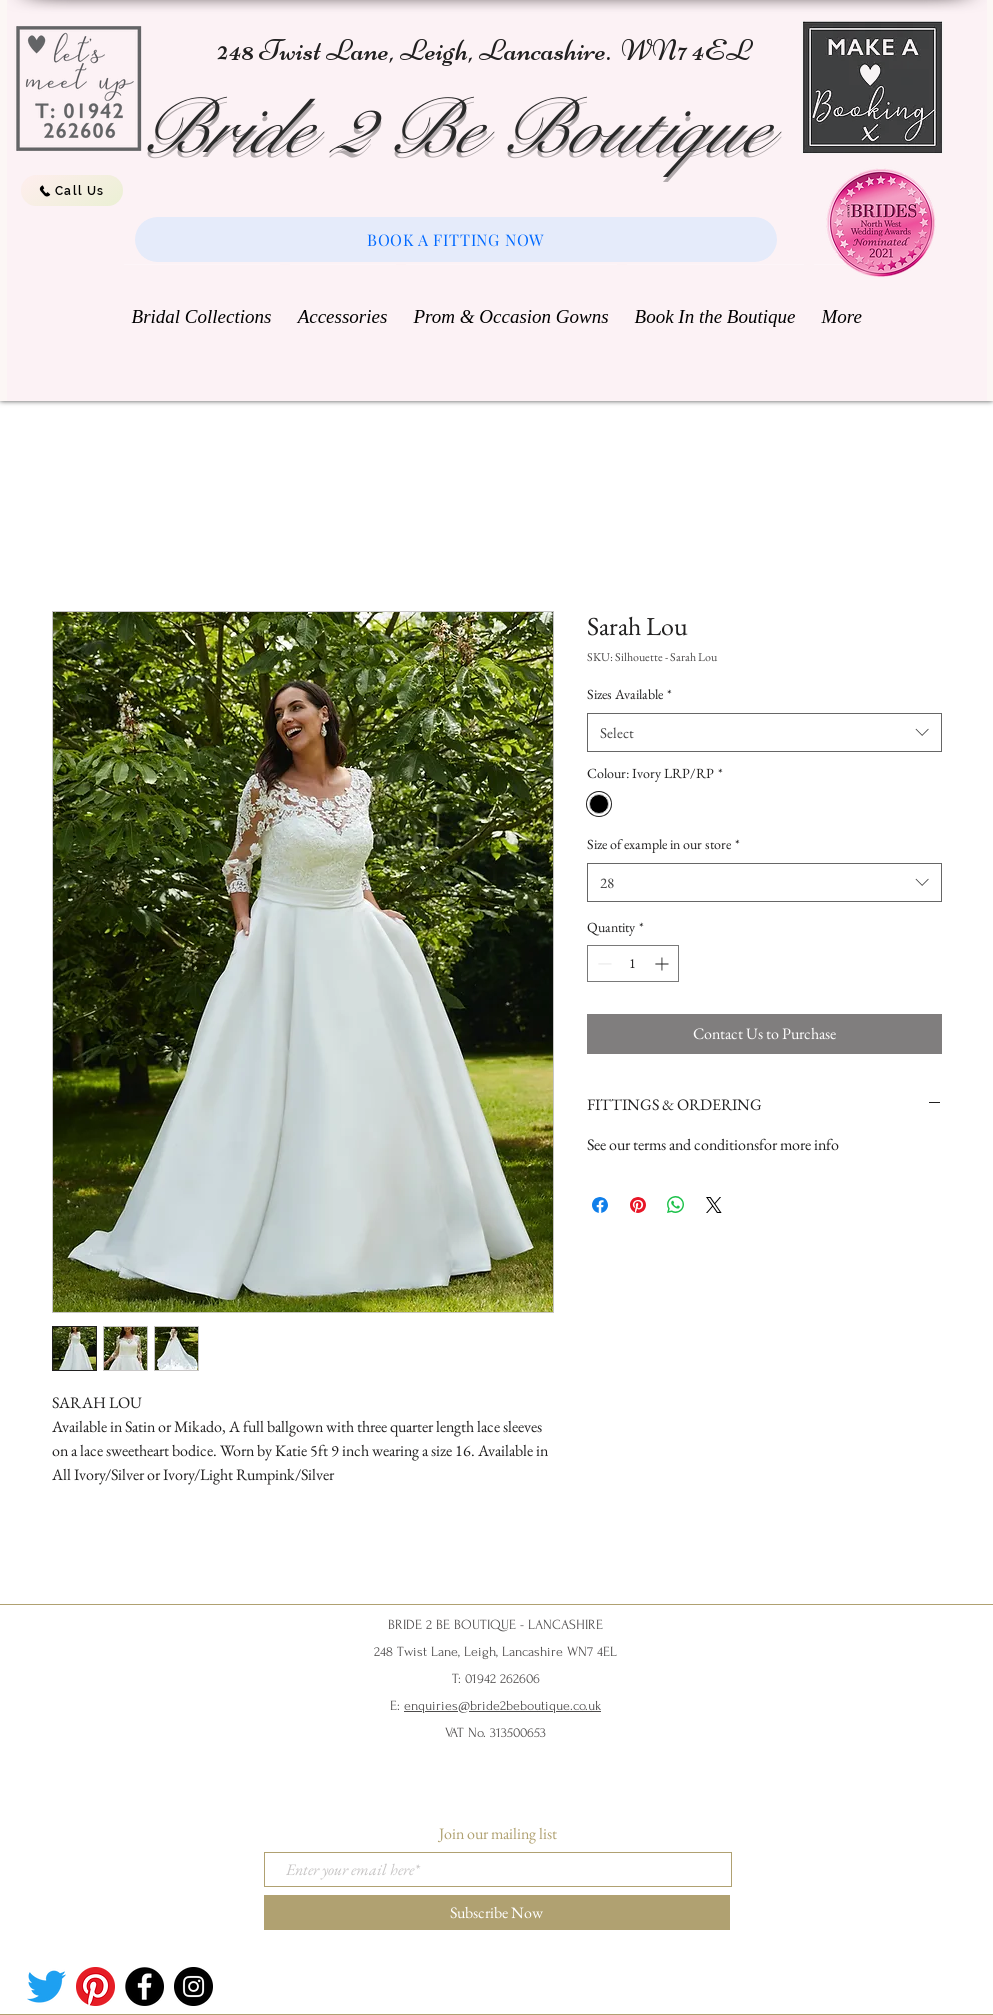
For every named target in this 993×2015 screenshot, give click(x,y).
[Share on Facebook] (600, 1205)
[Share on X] (714, 1205)
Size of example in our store (663, 844)
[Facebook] (144, 1986)
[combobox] (764, 732)
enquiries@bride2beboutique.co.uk (502, 1705)
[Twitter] (46, 1986)
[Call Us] (72, 190)
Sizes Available (629, 694)
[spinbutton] (633, 963)
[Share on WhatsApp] (676, 1205)
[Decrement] (602, 963)
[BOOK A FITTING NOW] (456, 239)
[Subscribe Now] (497, 1912)
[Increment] (663, 963)
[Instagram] (193, 1986)
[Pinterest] (95, 1986)
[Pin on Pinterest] (638, 1205)
